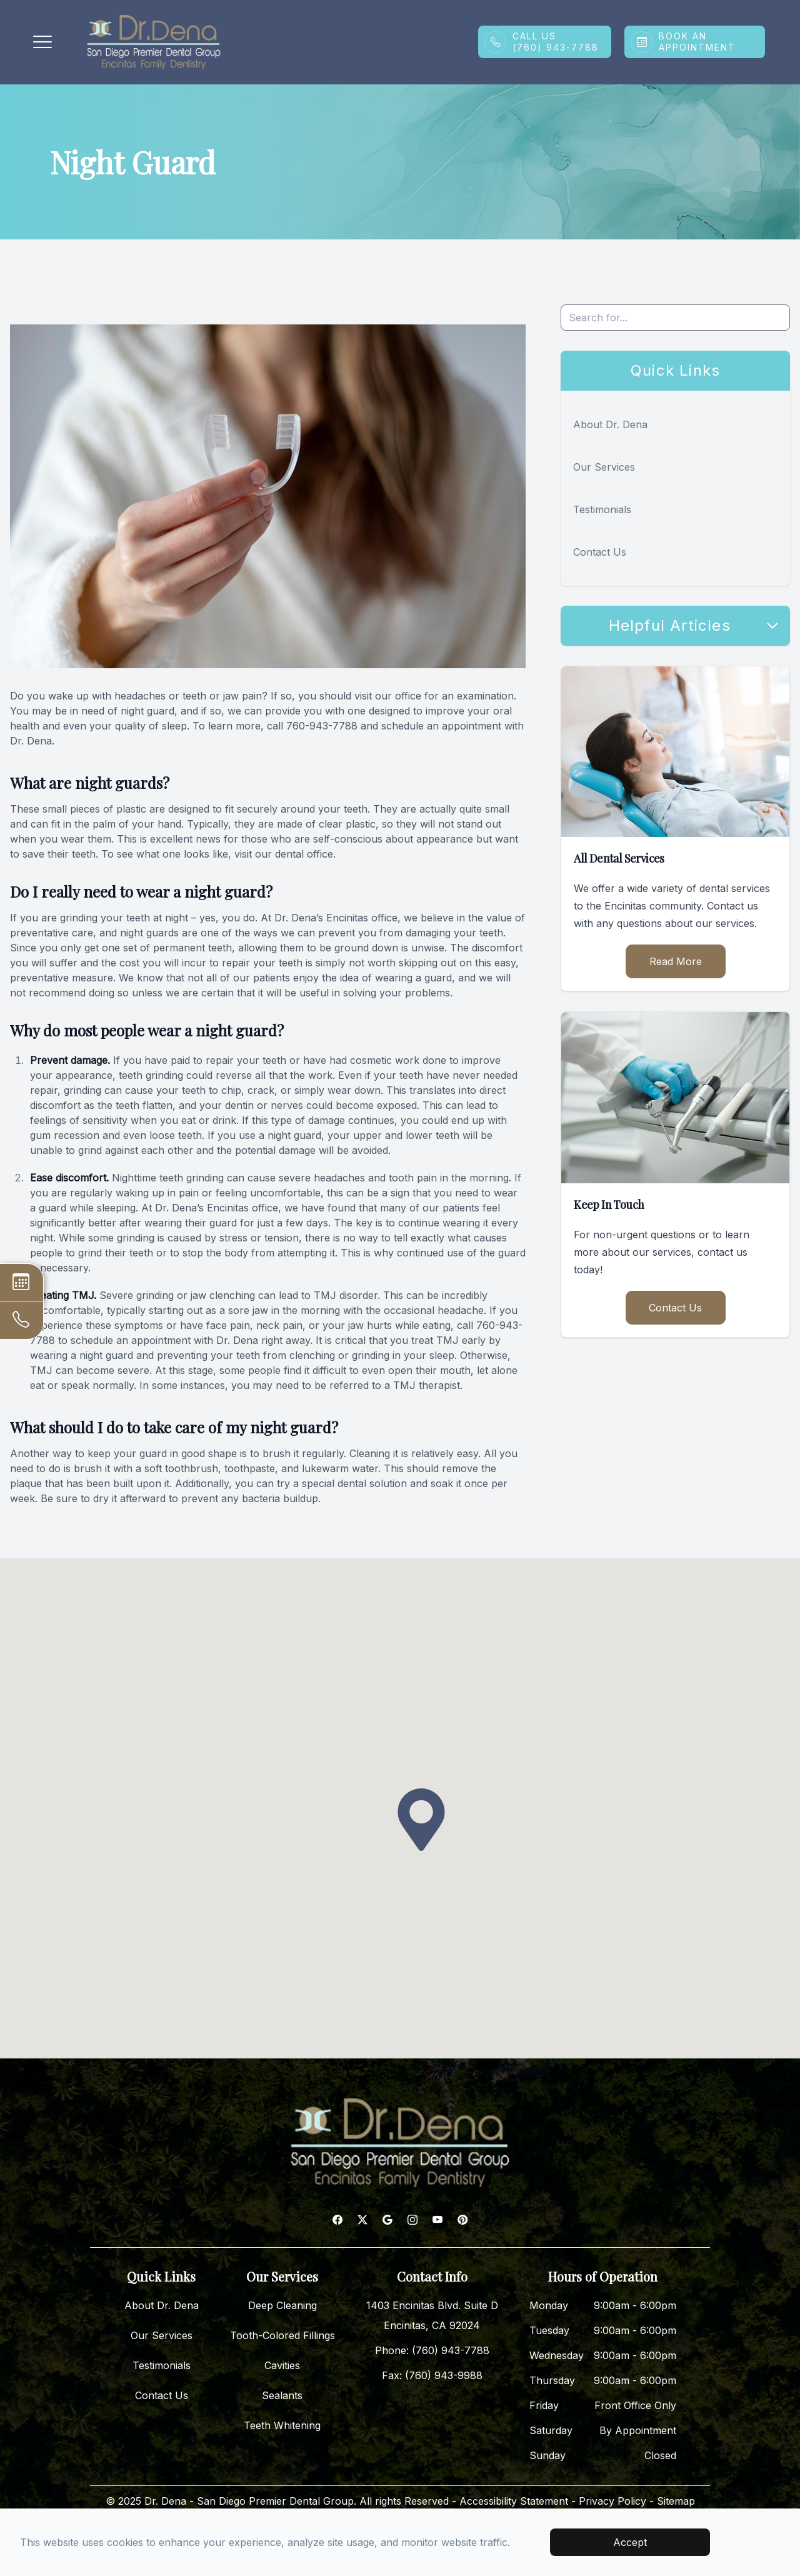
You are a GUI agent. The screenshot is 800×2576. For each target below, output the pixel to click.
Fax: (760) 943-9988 (432, 2375)
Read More (675, 961)
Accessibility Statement (513, 2501)
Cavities (282, 2365)
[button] (42, 42)
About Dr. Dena (610, 424)
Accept (630, 2542)
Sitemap (676, 2501)
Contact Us (599, 552)
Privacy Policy (612, 2501)
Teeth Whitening (282, 2425)
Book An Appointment (697, 42)
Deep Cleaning (282, 2305)
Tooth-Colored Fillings (282, 2335)
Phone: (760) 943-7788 (432, 2350)
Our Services (604, 467)
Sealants (282, 2395)
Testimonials (602, 509)
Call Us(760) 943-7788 (555, 42)
